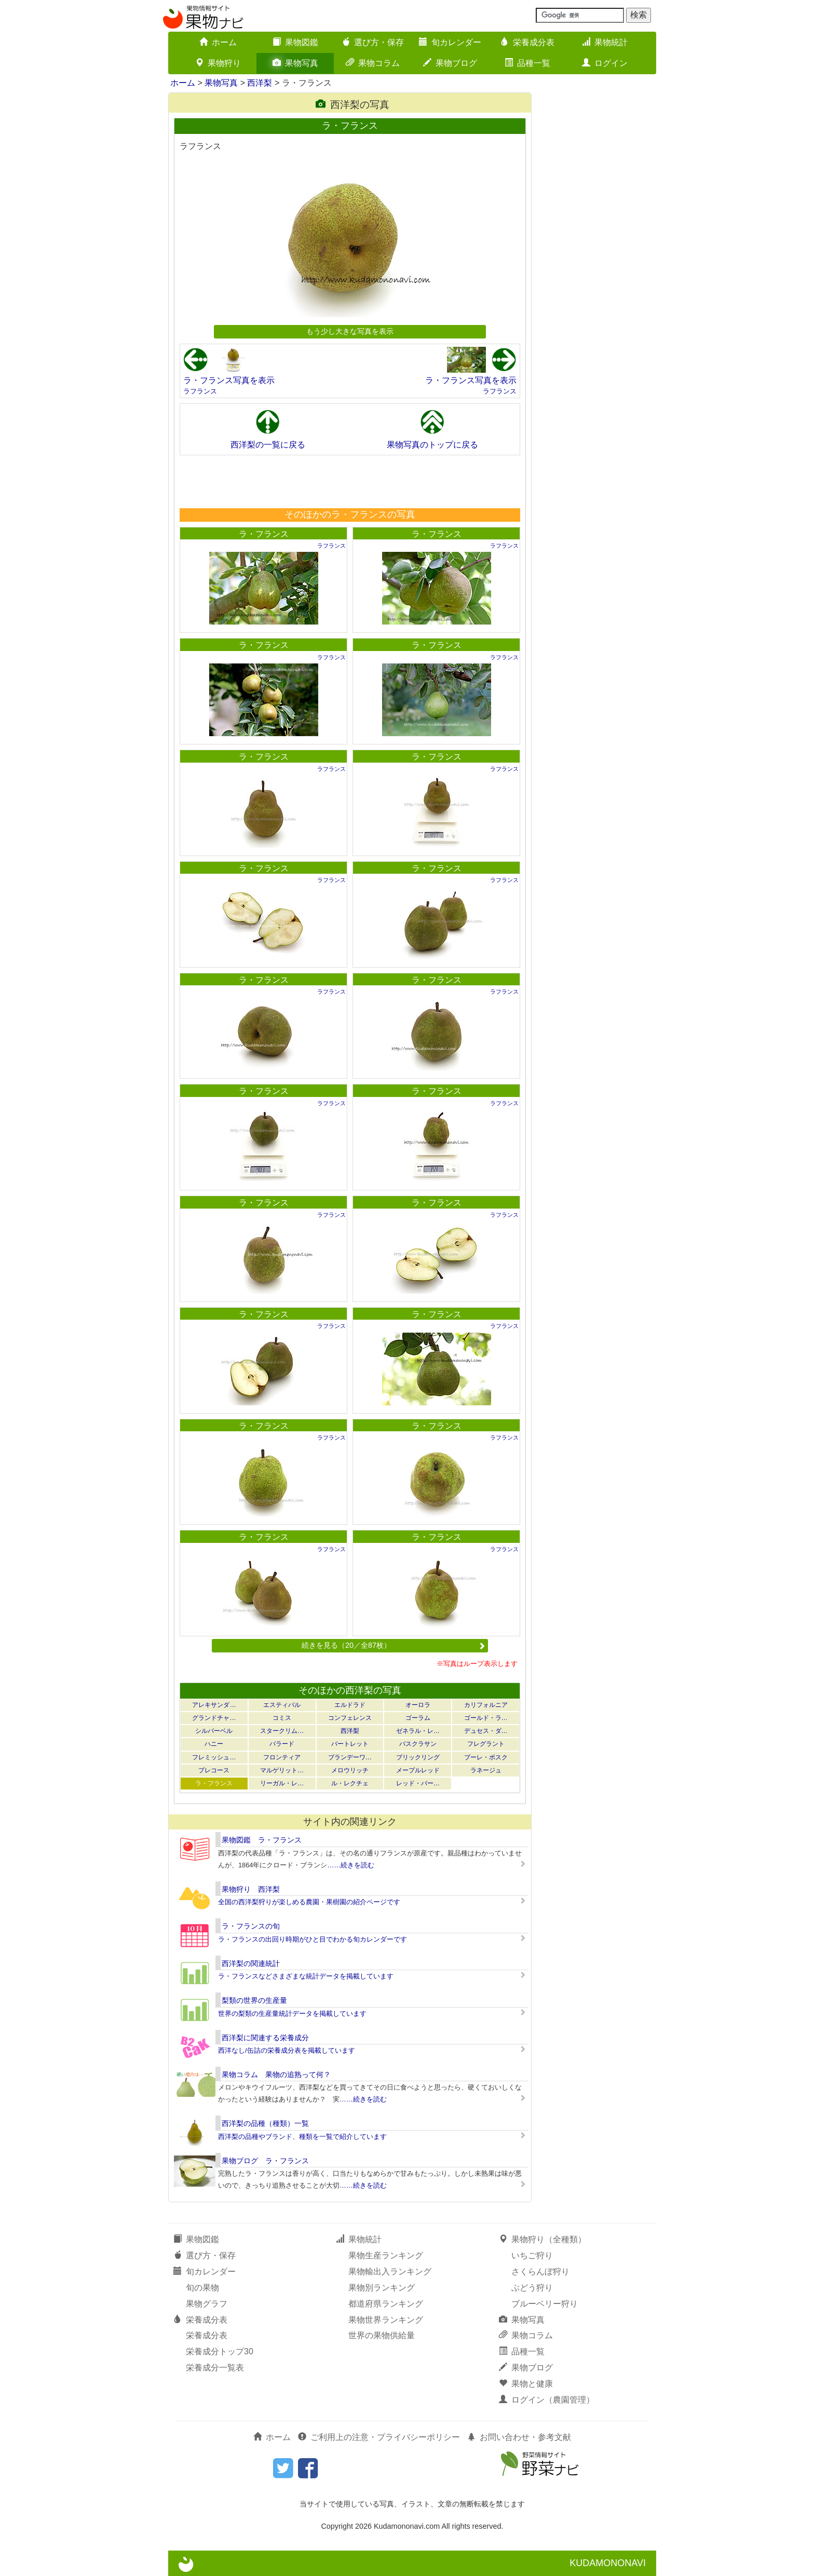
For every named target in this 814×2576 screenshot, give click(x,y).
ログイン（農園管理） (546, 2399)
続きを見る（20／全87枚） (393, 1645)
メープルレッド (418, 1770)
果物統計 (605, 42)
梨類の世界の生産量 (254, 2000)
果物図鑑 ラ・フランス (262, 1840)
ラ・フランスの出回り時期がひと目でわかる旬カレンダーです (312, 1939)
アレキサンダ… (214, 1705)
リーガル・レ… (282, 1783)
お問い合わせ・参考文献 (519, 2437)
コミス (282, 1717)
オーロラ (417, 1705)
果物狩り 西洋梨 (251, 1889)
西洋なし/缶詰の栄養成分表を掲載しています (286, 2050)
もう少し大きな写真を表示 (350, 331)
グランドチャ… (214, 1717)
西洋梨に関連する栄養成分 (265, 2037)
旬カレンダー (450, 42)
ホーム (218, 42)
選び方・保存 (373, 42)
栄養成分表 (527, 42)
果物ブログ (450, 63)
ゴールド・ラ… (486, 1717)
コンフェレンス (350, 1717)
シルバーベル (214, 1730)
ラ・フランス (264, 534)
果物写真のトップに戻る (432, 444)
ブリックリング (418, 1757)
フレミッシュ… (214, 1757)
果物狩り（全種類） (542, 2239)
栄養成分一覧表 (215, 2367)
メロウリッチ (350, 1770)
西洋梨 (259, 82)
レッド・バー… (418, 1783)
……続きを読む (350, 1865)
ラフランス (200, 391)
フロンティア (282, 1757)
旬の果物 (202, 2287)
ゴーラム (417, 1717)
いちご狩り (532, 2255)
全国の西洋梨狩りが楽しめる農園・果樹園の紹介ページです (309, 1902)
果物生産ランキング (385, 2255)
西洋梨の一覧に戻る (267, 444)
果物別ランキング (381, 2287)
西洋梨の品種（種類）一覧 (265, 2123)
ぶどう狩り (532, 2287)
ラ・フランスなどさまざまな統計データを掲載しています (306, 1976)
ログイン (605, 63)
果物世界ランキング (385, 2319)
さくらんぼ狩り (540, 2271)
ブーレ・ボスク (486, 1757)
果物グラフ (206, 2303)
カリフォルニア (486, 1705)
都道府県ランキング (385, 2303)
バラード (281, 1743)
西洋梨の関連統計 (251, 1963)
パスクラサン (418, 1743)
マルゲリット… (282, 1770)
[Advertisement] (349, 481)
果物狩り (218, 63)
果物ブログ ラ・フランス (265, 2161)
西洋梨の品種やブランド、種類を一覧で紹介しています (302, 2136)
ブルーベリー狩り (544, 2303)
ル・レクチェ (350, 1783)
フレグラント (486, 1743)
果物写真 (295, 63)
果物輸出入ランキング (389, 2271)
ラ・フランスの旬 (251, 1926)
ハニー (214, 1743)
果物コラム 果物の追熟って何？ (276, 2074)
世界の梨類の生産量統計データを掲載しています (292, 2013)
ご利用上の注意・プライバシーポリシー (379, 2437)
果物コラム (373, 63)
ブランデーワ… (350, 1757)
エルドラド (349, 1705)
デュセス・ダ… (486, 1730)
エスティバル (282, 1705)
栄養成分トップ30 (219, 2351)
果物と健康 (526, 2383)
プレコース (213, 1770)
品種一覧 (527, 63)
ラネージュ (485, 1770)
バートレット (350, 1743)
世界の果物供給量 (381, 2335)
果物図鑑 (295, 42)
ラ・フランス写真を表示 (229, 380)
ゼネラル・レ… (418, 1730)
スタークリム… (282, 1730)
